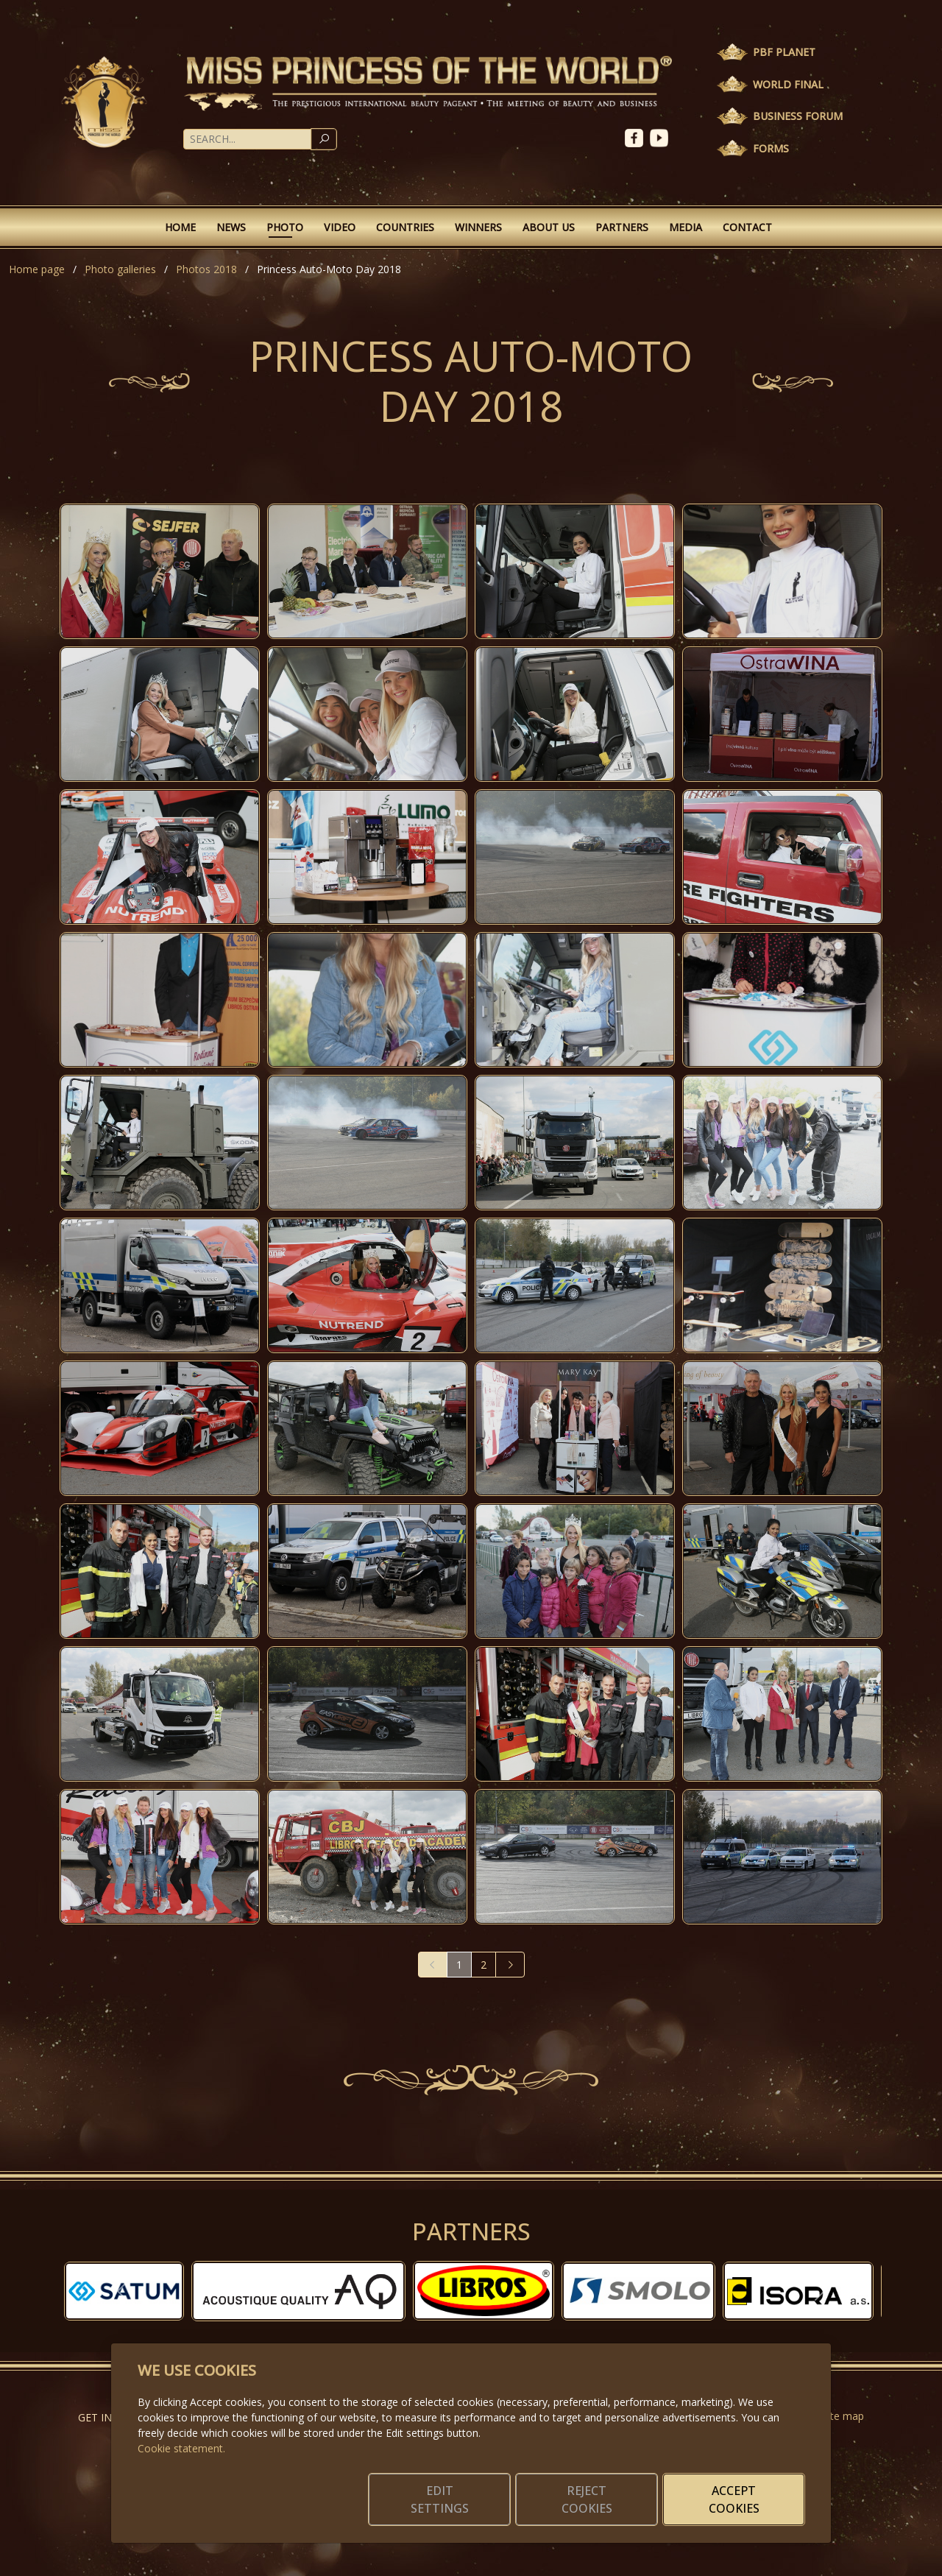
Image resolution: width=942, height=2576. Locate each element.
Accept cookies (734, 2499)
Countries (405, 227)
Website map (832, 2416)
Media (685, 227)
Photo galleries (120, 269)
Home (180, 227)
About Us (549, 227)
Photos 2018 (206, 269)
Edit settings (440, 2499)
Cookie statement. (181, 2448)
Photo (284, 227)
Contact (747, 227)
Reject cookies (587, 2499)
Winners (478, 227)
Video (339, 227)
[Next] (510, 1964)
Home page (37, 269)
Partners (621, 227)
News (231, 227)
